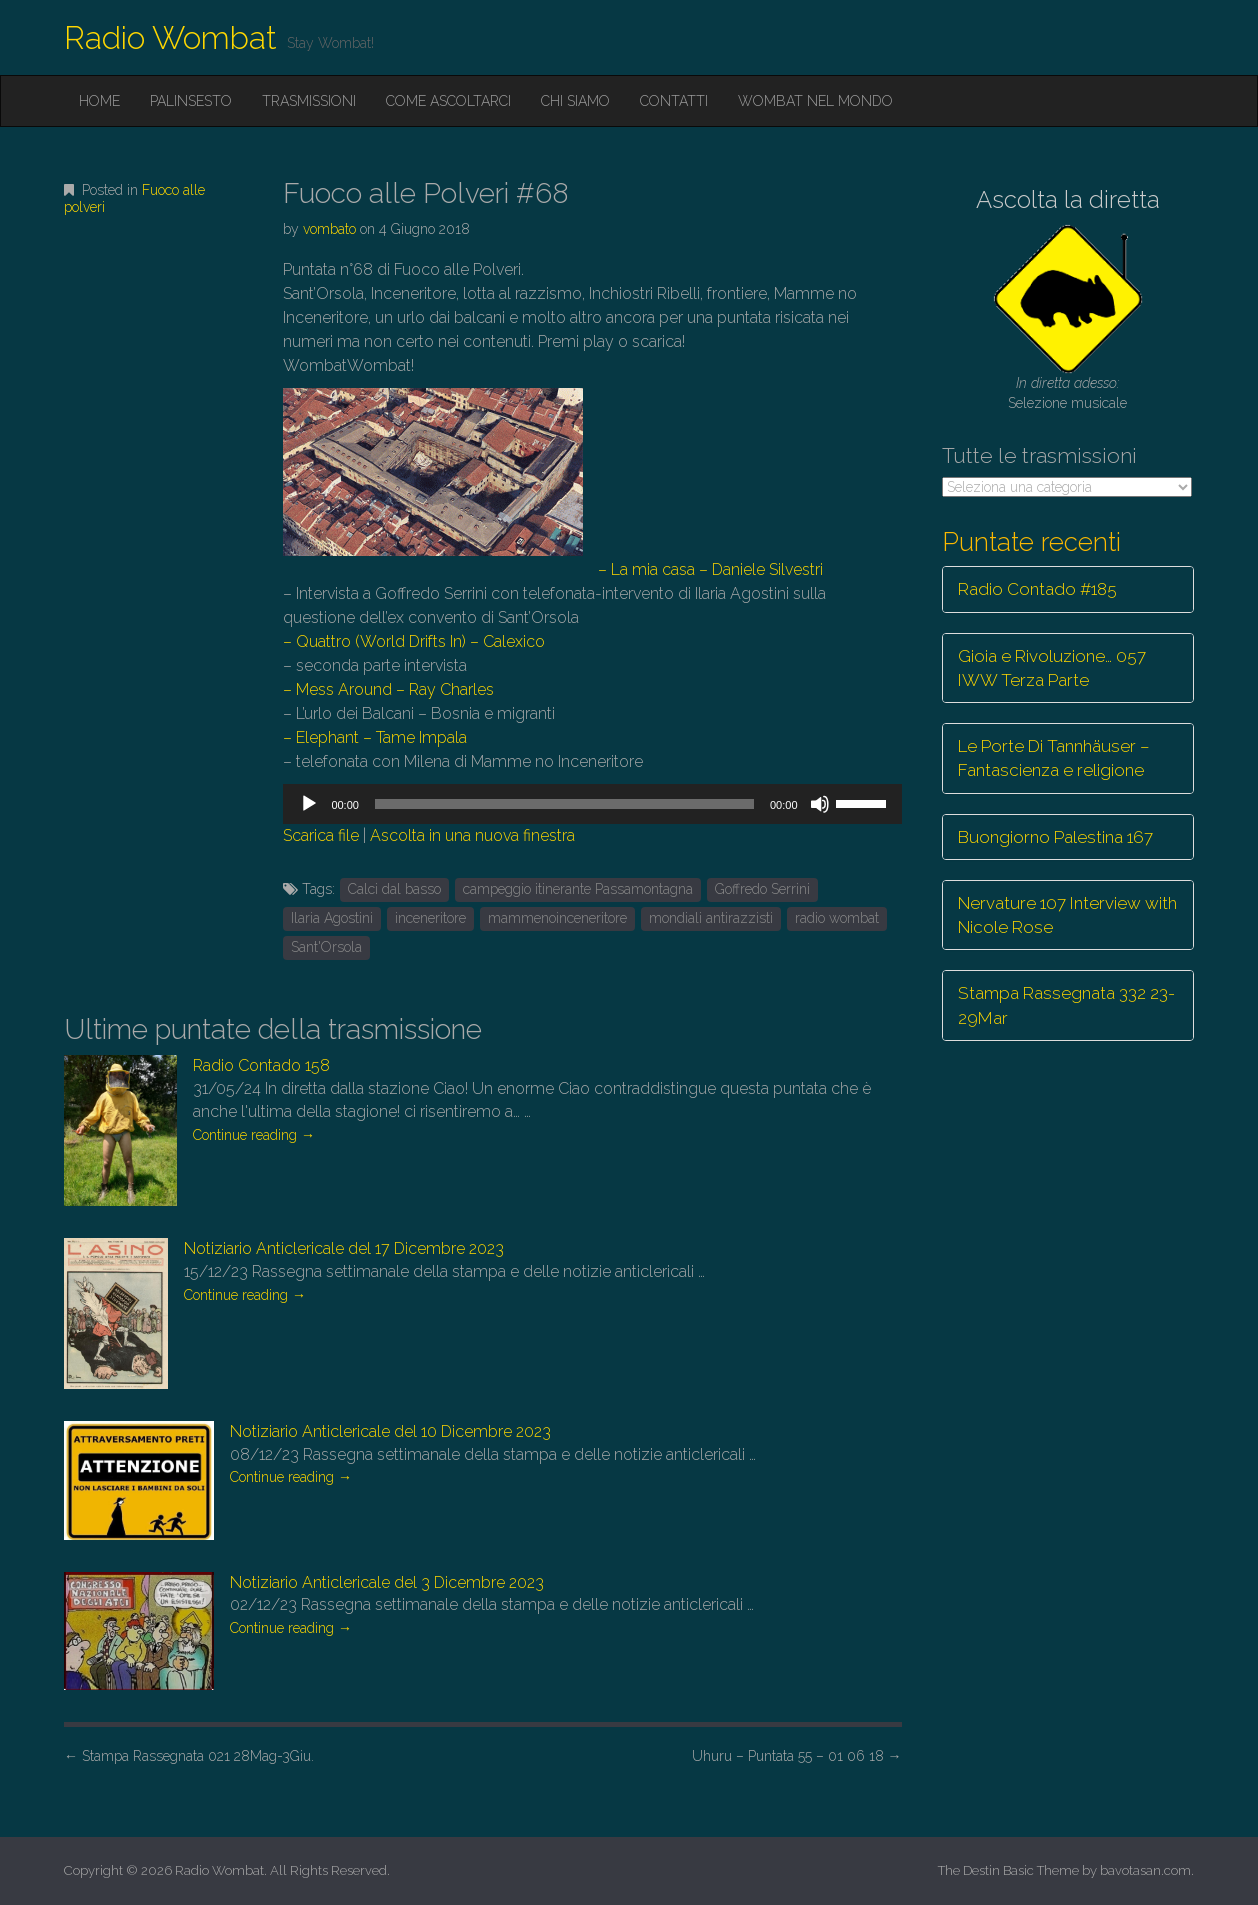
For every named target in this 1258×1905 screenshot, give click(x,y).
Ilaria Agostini (332, 918)
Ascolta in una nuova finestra (472, 835)
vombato (329, 229)
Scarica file (321, 835)
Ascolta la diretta (1068, 199)
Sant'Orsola (326, 947)
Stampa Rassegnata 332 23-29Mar (1066, 1005)
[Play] (309, 804)
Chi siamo (575, 101)
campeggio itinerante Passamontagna (578, 889)
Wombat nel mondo (815, 101)
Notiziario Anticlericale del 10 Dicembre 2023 (390, 1431)
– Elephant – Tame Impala (375, 737)
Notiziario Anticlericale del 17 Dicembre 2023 (344, 1248)
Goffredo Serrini (762, 889)
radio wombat (837, 918)
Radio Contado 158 (261, 1065)
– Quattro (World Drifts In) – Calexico (414, 641)
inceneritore (430, 918)
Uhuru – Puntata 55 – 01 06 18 (797, 1756)
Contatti (674, 101)
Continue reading (254, 1135)
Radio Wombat (170, 37)
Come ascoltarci (448, 101)
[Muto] (820, 804)
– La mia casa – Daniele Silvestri (710, 569)
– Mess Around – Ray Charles (388, 689)
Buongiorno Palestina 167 (1055, 837)
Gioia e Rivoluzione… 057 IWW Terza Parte (1052, 668)
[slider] (564, 804)
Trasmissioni (309, 101)
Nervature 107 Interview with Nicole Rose (1067, 915)
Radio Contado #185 (1037, 589)
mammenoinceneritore (557, 918)
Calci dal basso (394, 889)
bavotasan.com (1145, 1870)
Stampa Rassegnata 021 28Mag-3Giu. (189, 1756)
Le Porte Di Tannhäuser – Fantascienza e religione (1054, 758)
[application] (592, 804)
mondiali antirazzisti (711, 918)
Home (99, 101)
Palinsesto (191, 101)
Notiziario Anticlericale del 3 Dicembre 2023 (387, 1582)
